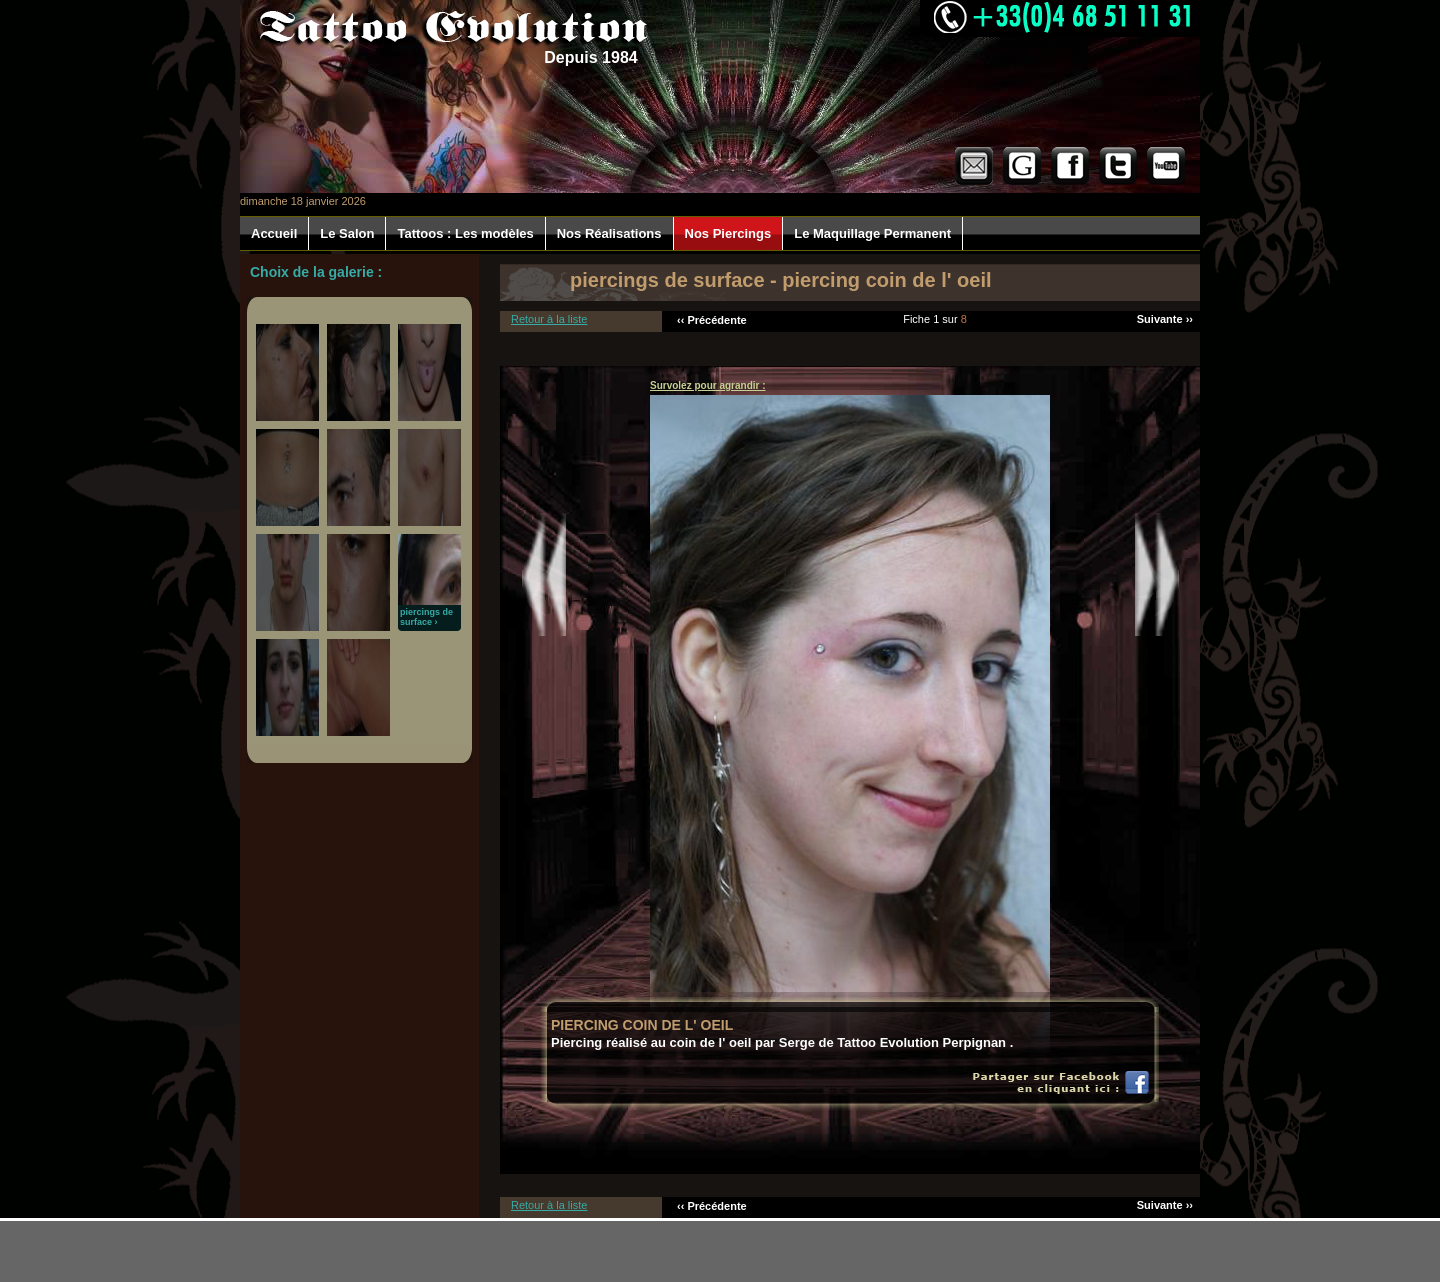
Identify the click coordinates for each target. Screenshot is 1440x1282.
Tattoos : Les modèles (465, 233)
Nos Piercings (728, 233)
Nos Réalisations (609, 233)
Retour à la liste (549, 319)
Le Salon (347, 233)
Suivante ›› (1165, 319)
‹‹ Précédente (712, 320)
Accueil (274, 233)
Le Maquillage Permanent (872, 233)
